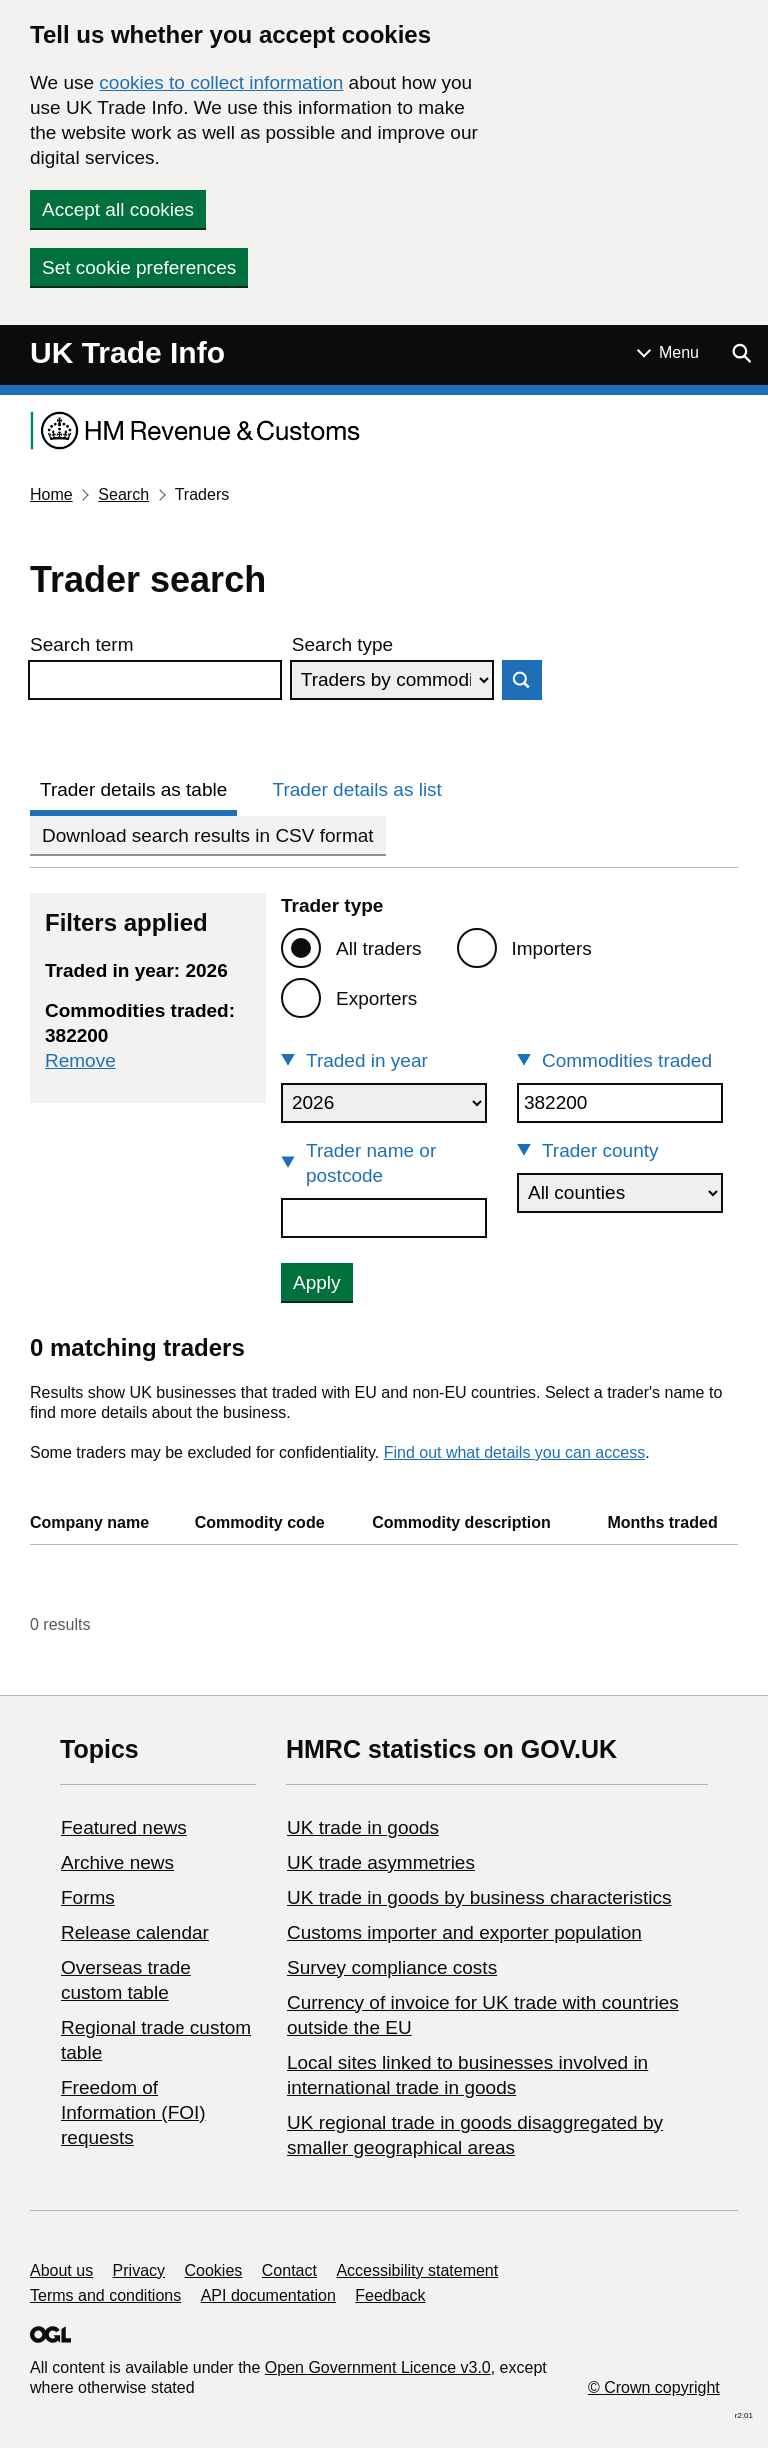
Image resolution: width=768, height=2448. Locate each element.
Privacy (139, 2270)
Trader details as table (133, 789)
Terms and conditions (105, 2295)
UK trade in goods (363, 1827)
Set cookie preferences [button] (139, 267)
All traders (379, 948)
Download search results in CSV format (208, 835)
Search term (81, 644)
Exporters (376, 998)
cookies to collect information (221, 82)
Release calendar (135, 1932)
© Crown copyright (654, 2387)
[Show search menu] (741, 353)
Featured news (124, 1827)
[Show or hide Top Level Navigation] (668, 353)
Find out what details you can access (514, 1452)
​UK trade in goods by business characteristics (479, 1897)
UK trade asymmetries (381, 1862)
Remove (80, 1060)
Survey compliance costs (392, 1967)
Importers (552, 948)
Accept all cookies (118, 209)
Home (51, 494)
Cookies (214, 2270)
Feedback (390, 2295)
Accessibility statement (417, 2270)
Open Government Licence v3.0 (378, 2367)
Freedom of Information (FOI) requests (133, 2112)
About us (61, 2270)
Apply (317, 1282)
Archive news (117, 1862)
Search (123, 494)
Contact (289, 2270)
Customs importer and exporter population (464, 1932)
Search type (342, 644)
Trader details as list (357, 789)
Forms (88, 1897)
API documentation (268, 2295)
